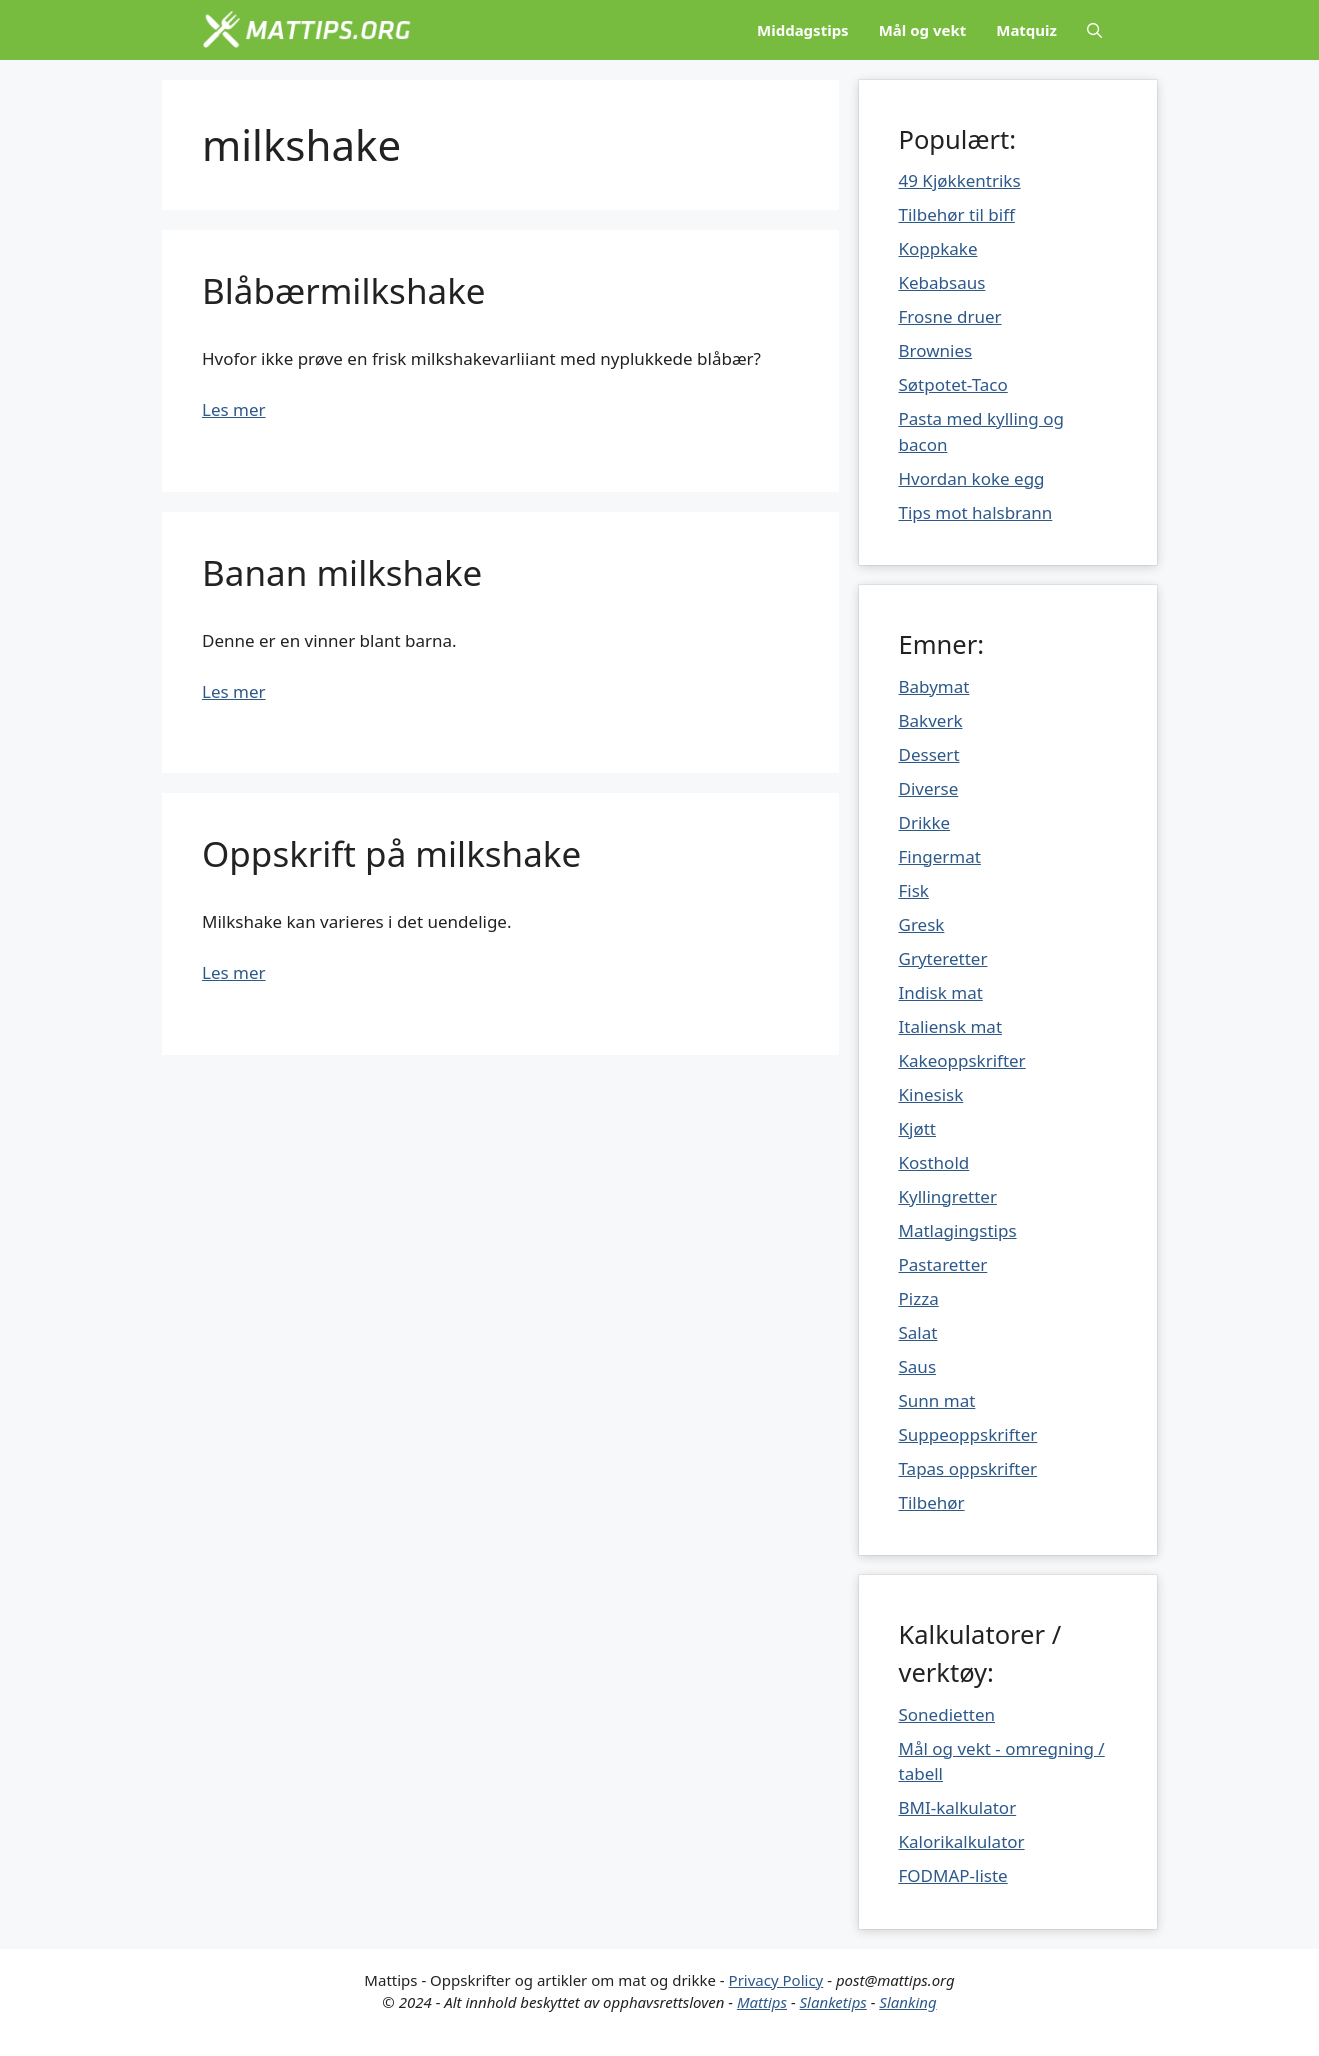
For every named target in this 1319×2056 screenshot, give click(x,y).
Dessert (929, 754)
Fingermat (940, 856)
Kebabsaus (942, 282)
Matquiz (1026, 30)
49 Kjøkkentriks (960, 180)
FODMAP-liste (953, 1875)
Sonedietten (947, 1714)
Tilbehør (932, 1502)
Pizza (919, 1298)
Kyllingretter (948, 1196)
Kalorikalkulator (962, 1841)
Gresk (922, 924)
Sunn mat (937, 1400)
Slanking (907, 2002)
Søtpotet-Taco (953, 384)
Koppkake (938, 248)
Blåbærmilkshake (344, 290)
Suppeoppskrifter (968, 1434)
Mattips (762, 2002)
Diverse (929, 788)
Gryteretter (943, 958)
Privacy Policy (776, 1980)
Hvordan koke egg (972, 478)
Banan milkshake (342, 572)
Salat (918, 1332)
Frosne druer (950, 316)
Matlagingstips (958, 1230)
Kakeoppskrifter (962, 1060)
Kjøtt (917, 1128)
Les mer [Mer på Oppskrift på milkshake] (234, 972)
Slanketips (833, 2002)
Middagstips (803, 30)
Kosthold (934, 1162)
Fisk (914, 890)
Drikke (925, 822)
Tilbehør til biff (957, 214)
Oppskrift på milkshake (391, 853)
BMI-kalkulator (958, 1807)
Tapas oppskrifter (968, 1468)
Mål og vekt (923, 30)
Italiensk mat (951, 1026)
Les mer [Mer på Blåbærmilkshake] (234, 409)
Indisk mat (941, 992)
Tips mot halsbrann (976, 512)
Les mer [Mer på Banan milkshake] (234, 691)
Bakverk (931, 720)
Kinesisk (931, 1094)
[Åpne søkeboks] (1094, 30)
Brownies (936, 350)
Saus (918, 1366)
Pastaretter (943, 1264)
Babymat (934, 686)
